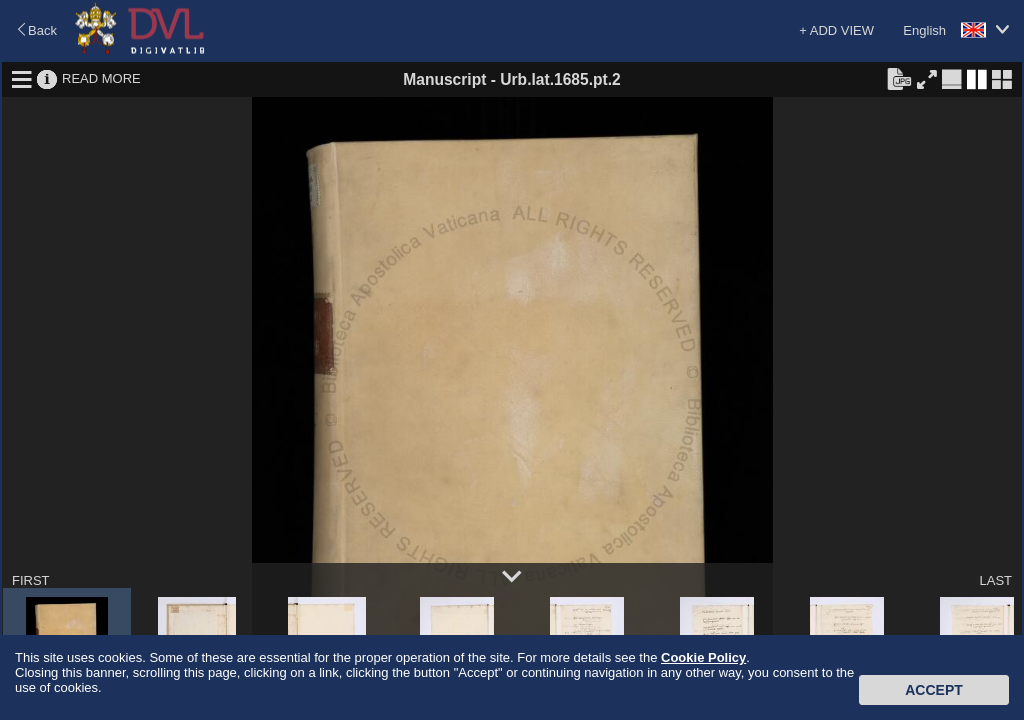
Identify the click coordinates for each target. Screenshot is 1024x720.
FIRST (31, 580)
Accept (934, 690)
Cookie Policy (703, 657)
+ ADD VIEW (836, 30)
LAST (995, 580)
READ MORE (101, 78)
